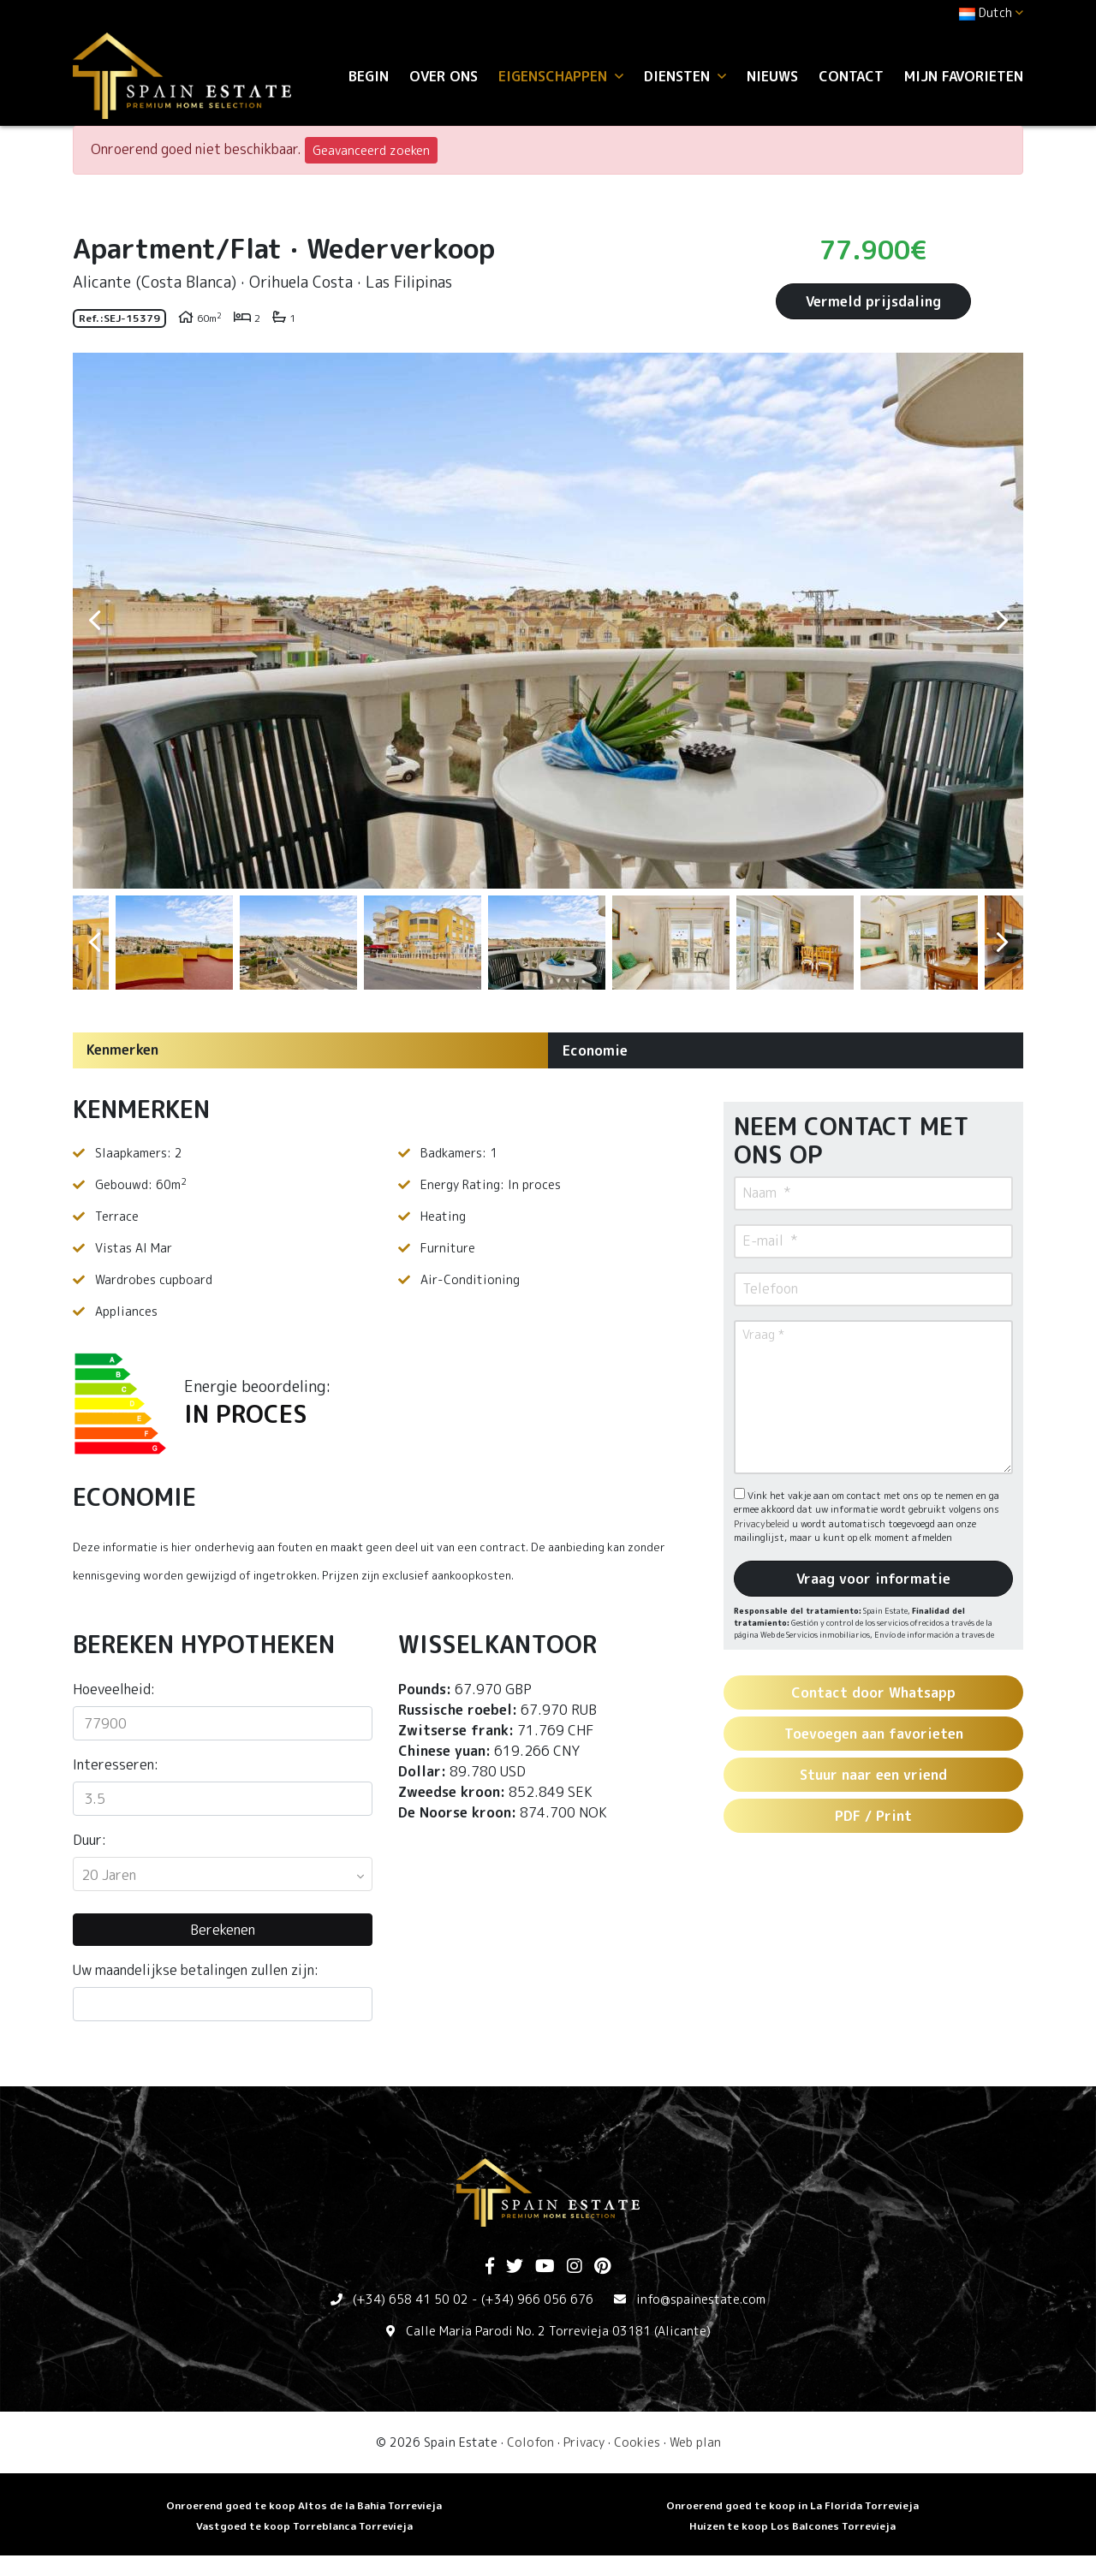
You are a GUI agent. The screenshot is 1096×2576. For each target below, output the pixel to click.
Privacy (584, 2442)
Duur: (89, 1839)
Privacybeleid (763, 1524)
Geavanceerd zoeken (371, 150)
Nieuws (772, 76)
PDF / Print (873, 1815)
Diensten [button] (685, 76)
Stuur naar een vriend (873, 1774)
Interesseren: (115, 1764)
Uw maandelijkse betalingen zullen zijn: (196, 1969)
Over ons (443, 76)
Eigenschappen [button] (560, 76)
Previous (94, 621)
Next (1001, 621)
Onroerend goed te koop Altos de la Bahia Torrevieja (304, 2505)
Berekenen (222, 1929)
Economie (595, 1050)
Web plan (695, 2442)
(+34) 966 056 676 (537, 2299)
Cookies (637, 2442)
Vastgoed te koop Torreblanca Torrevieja (304, 2526)
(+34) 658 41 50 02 (410, 2299)
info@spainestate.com (700, 2299)
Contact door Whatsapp (873, 1692)
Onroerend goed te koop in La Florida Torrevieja (792, 2505)
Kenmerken (122, 1049)
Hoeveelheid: (114, 1689)
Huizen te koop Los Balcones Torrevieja (792, 2526)
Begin (368, 76)
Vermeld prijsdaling (873, 301)
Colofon (530, 2442)
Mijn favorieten (963, 76)
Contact (851, 76)
